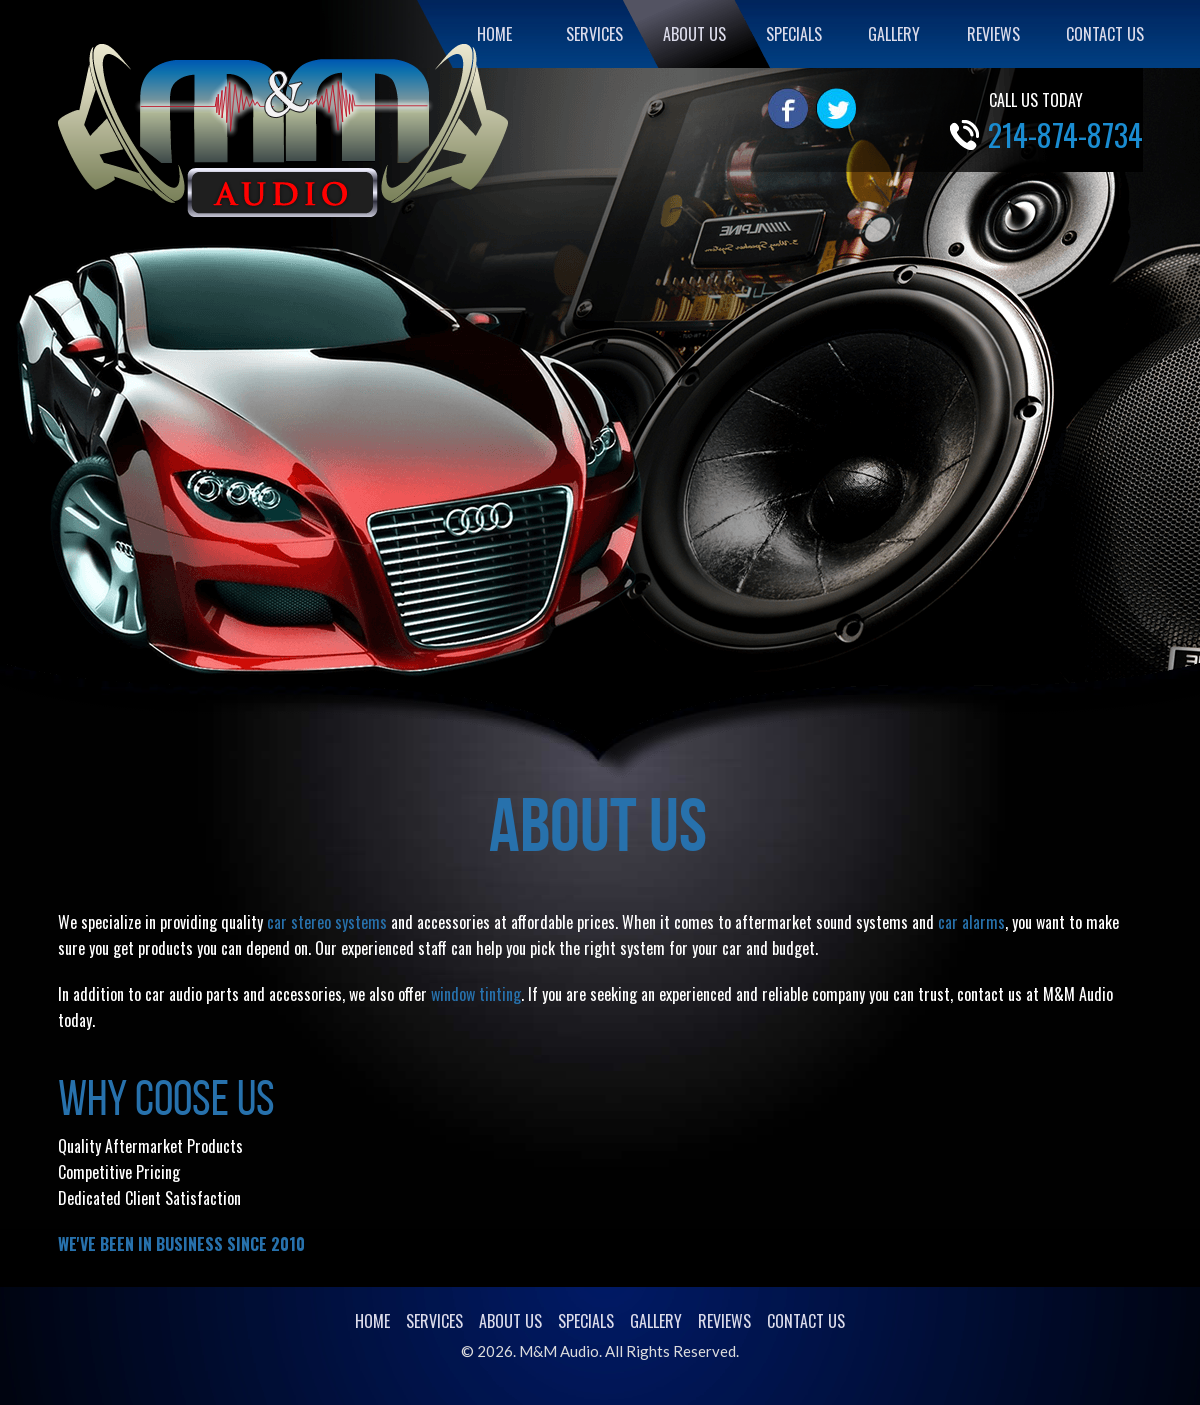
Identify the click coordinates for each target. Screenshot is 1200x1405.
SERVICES (594, 34)
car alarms (971, 922)
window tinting (476, 994)
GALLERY (894, 34)
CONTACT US (1105, 34)
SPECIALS (794, 34)
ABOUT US (694, 34)
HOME (494, 34)
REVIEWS (993, 34)
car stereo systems (327, 922)
